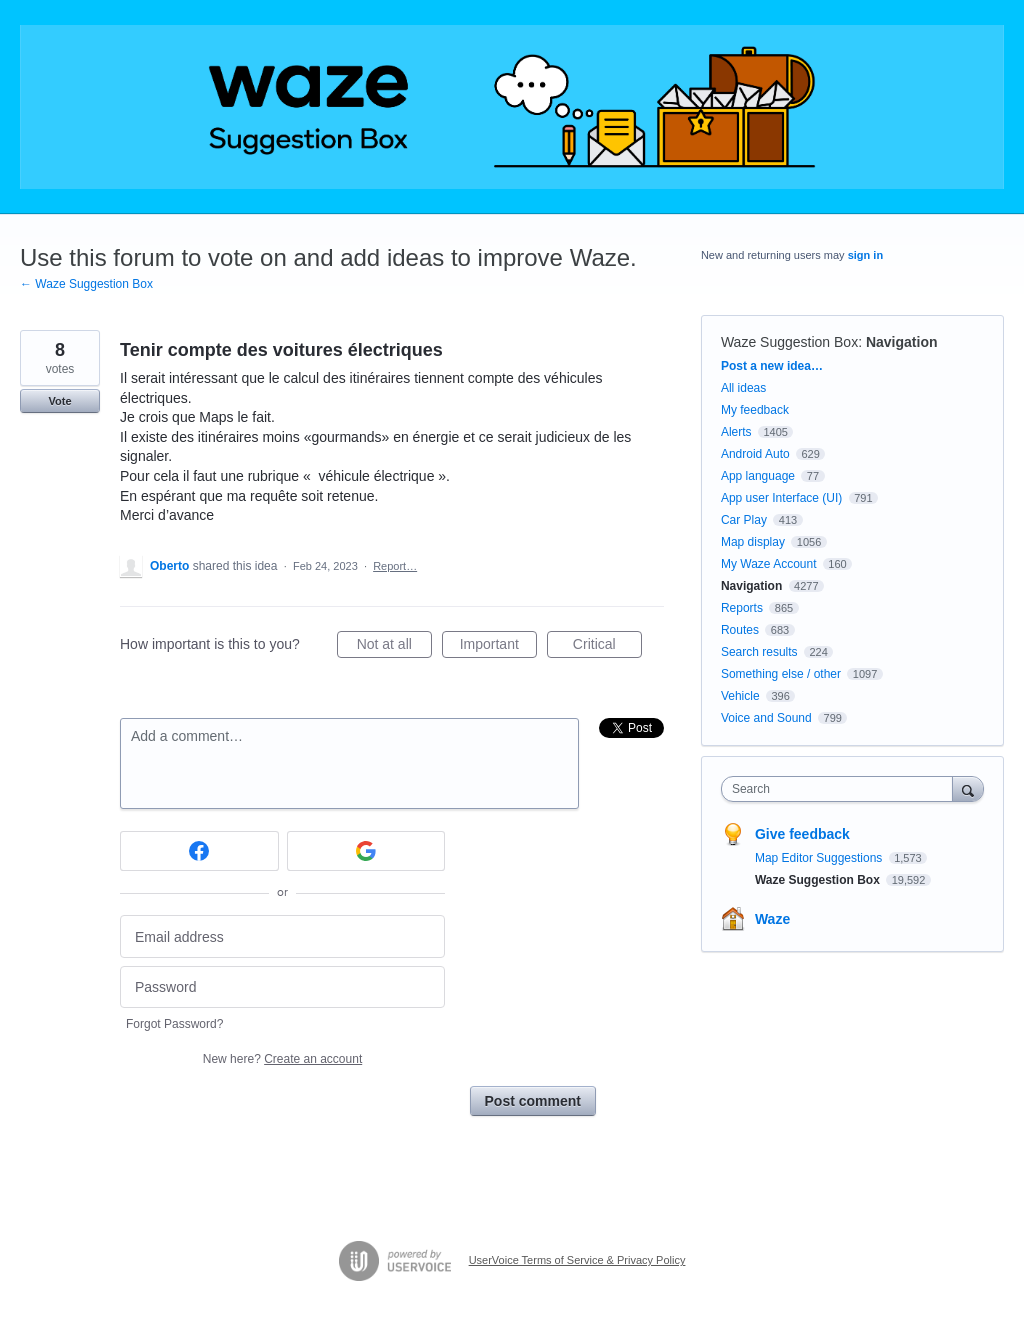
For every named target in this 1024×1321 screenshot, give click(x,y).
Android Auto (755, 454)
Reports (742, 608)
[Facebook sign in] (199, 851)
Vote (59, 401)
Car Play (744, 520)
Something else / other (781, 674)
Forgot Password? (174, 1024)
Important (498, 647)
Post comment (533, 1101)
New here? (282, 1059)
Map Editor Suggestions (820, 858)
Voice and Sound (766, 718)
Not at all (394, 647)
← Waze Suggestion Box (86, 284)
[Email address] (282, 936)
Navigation (902, 342)
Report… (395, 566)
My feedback (755, 410)
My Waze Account (769, 564)
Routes (740, 630)
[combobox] (841, 789)
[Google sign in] (366, 851)
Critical (607, 647)
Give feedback (802, 834)
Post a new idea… (772, 366)
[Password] (282, 987)
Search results (759, 652)
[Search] (968, 788)
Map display (753, 542)
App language (758, 476)
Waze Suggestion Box (789, 342)
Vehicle (740, 696)
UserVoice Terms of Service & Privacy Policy (577, 1260)
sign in (865, 255)
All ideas (743, 388)
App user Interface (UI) (781, 498)
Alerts (736, 432)
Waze (772, 919)
